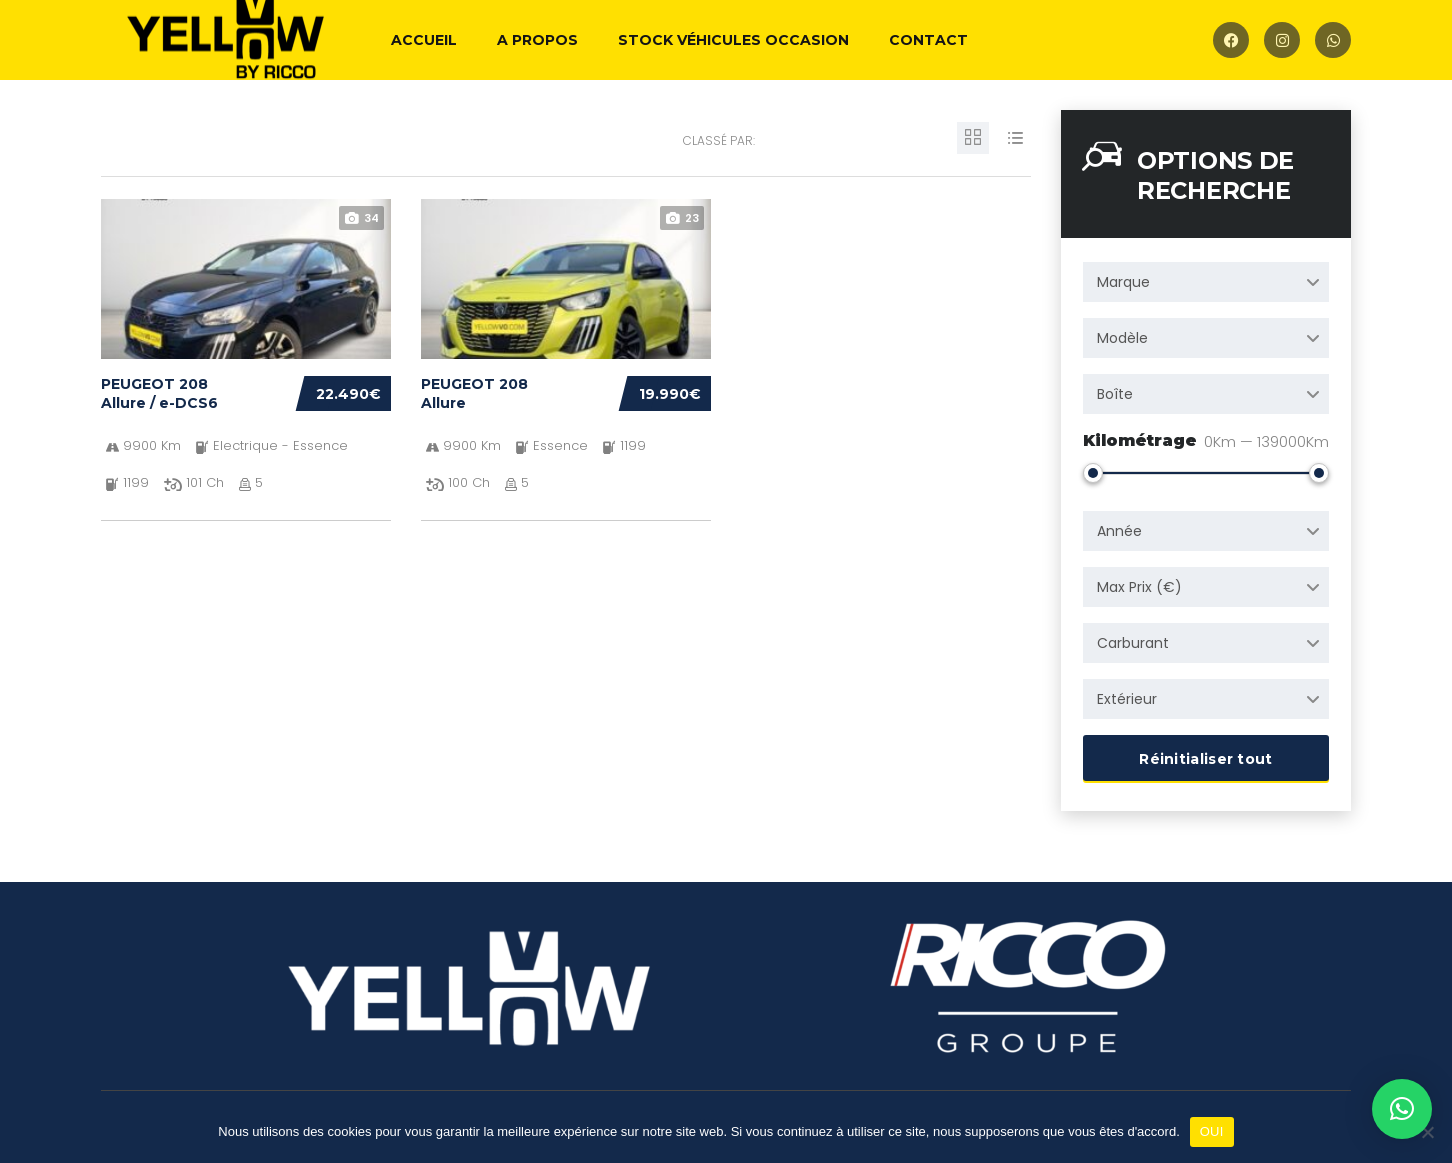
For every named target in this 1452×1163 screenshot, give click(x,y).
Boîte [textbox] (1115, 394)
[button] (1402, 1109)
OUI (1212, 1131)
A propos (537, 40)
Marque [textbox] (1123, 282)
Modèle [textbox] (1122, 338)
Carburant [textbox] (1133, 639)
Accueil (424, 40)
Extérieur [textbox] (1127, 695)
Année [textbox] (1119, 527)
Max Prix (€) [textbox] (1139, 583)
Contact (928, 40)
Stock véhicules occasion (733, 40)
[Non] (1427, 1132)
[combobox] (1206, 282)
